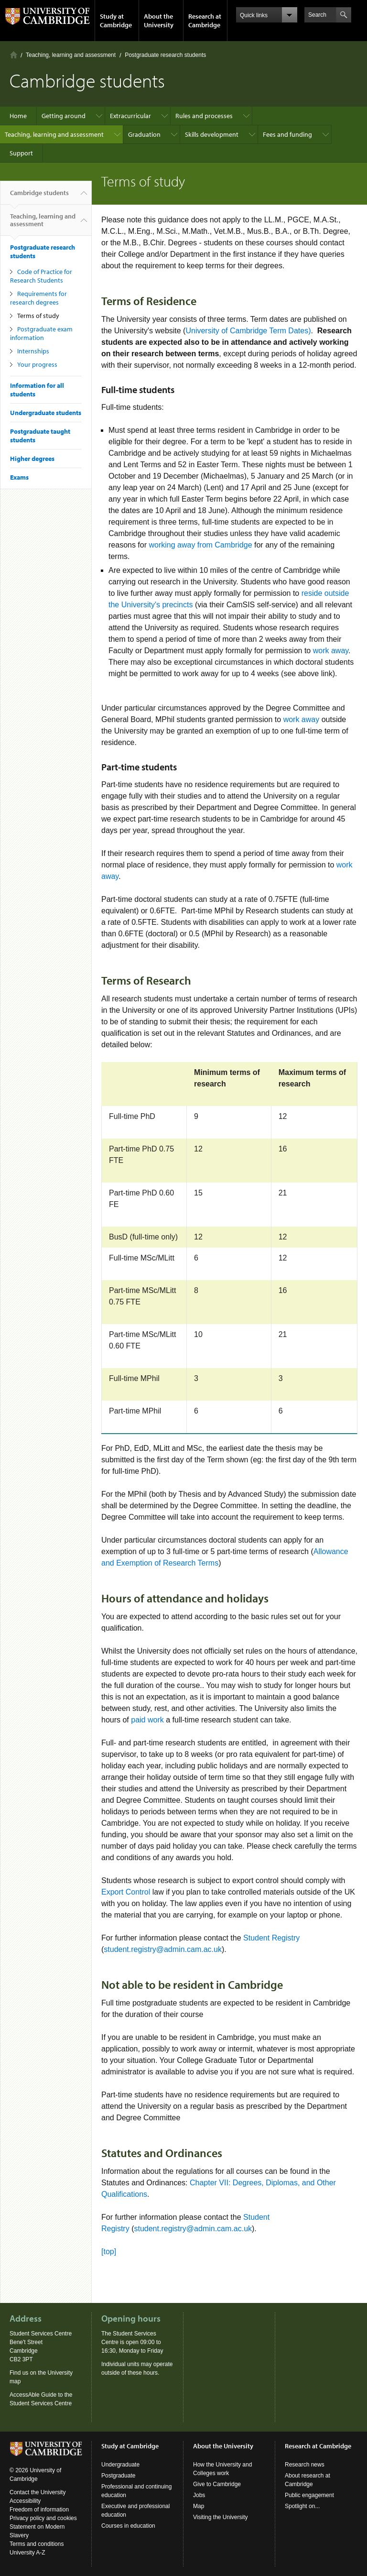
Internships (33, 351)
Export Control (125, 1892)
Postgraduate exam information (41, 333)
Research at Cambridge (204, 20)
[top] (108, 2251)
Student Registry (271, 1938)
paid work (148, 1720)
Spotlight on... (302, 2506)
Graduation (144, 134)
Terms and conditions (37, 2544)
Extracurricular (130, 115)
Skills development (211, 134)
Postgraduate (118, 2475)
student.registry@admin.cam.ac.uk (163, 1949)
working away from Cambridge (200, 545)
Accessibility (25, 2501)
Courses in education (128, 2525)
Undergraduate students (45, 412)
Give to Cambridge (217, 2484)
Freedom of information (39, 2509)
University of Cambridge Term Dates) (248, 331)
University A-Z (27, 2552)
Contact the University (37, 2492)
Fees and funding (287, 134)
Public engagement (309, 2495)
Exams (19, 477)
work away (330, 651)
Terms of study (38, 315)
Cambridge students (39, 196)
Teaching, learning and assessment (71, 55)
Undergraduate (120, 2464)
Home (14, 55)
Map (198, 2506)
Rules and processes (204, 115)
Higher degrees (32, 458)
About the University (158, 20)
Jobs (199, 2495)
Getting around (64, 115)
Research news (304, 2464)
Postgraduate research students (165, 55)
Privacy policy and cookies (43, 2518)
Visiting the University (220, 2517)
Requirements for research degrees (38, 298)
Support (21, 153)
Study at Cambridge (116, 20)
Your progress (37, 364)
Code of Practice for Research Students (41, 276)
